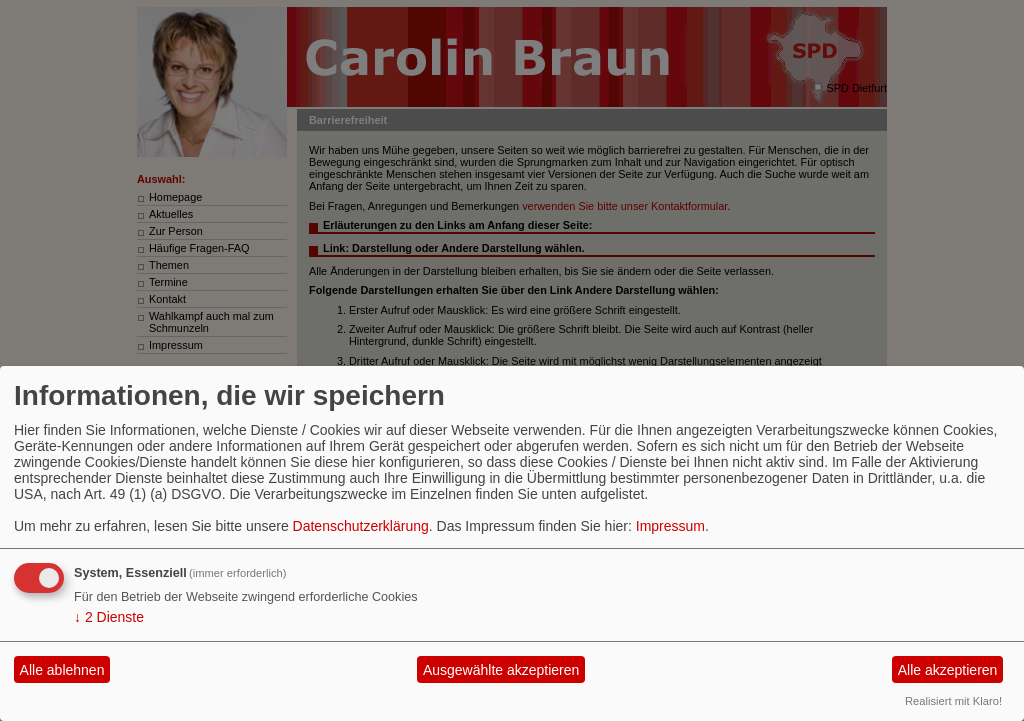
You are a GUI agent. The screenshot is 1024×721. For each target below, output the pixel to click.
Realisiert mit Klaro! (953, 701)
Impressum (670, 526)
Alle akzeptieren (948, 670)
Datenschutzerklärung (361, 526)
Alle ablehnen (62, 670)
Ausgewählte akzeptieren (501, 670)
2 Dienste (109, 617)
